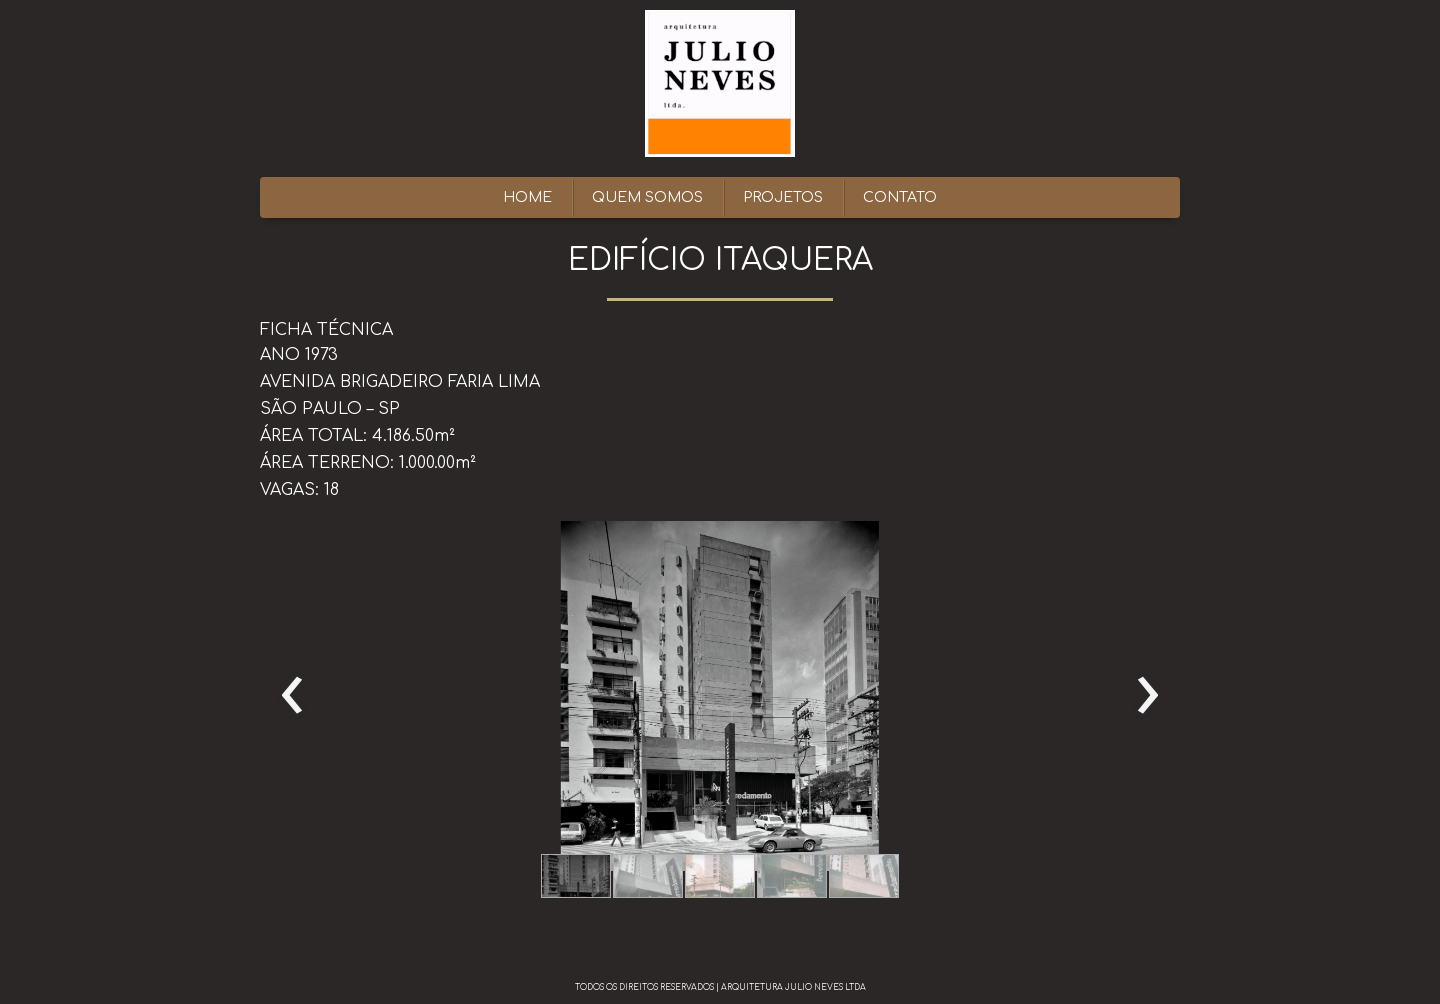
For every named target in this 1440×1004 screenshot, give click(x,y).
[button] (576, 876)
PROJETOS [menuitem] (783, 197)
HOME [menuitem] (527, 197)
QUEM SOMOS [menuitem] (647, 197)
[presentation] (292, 696)
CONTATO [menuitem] (900, 197)
